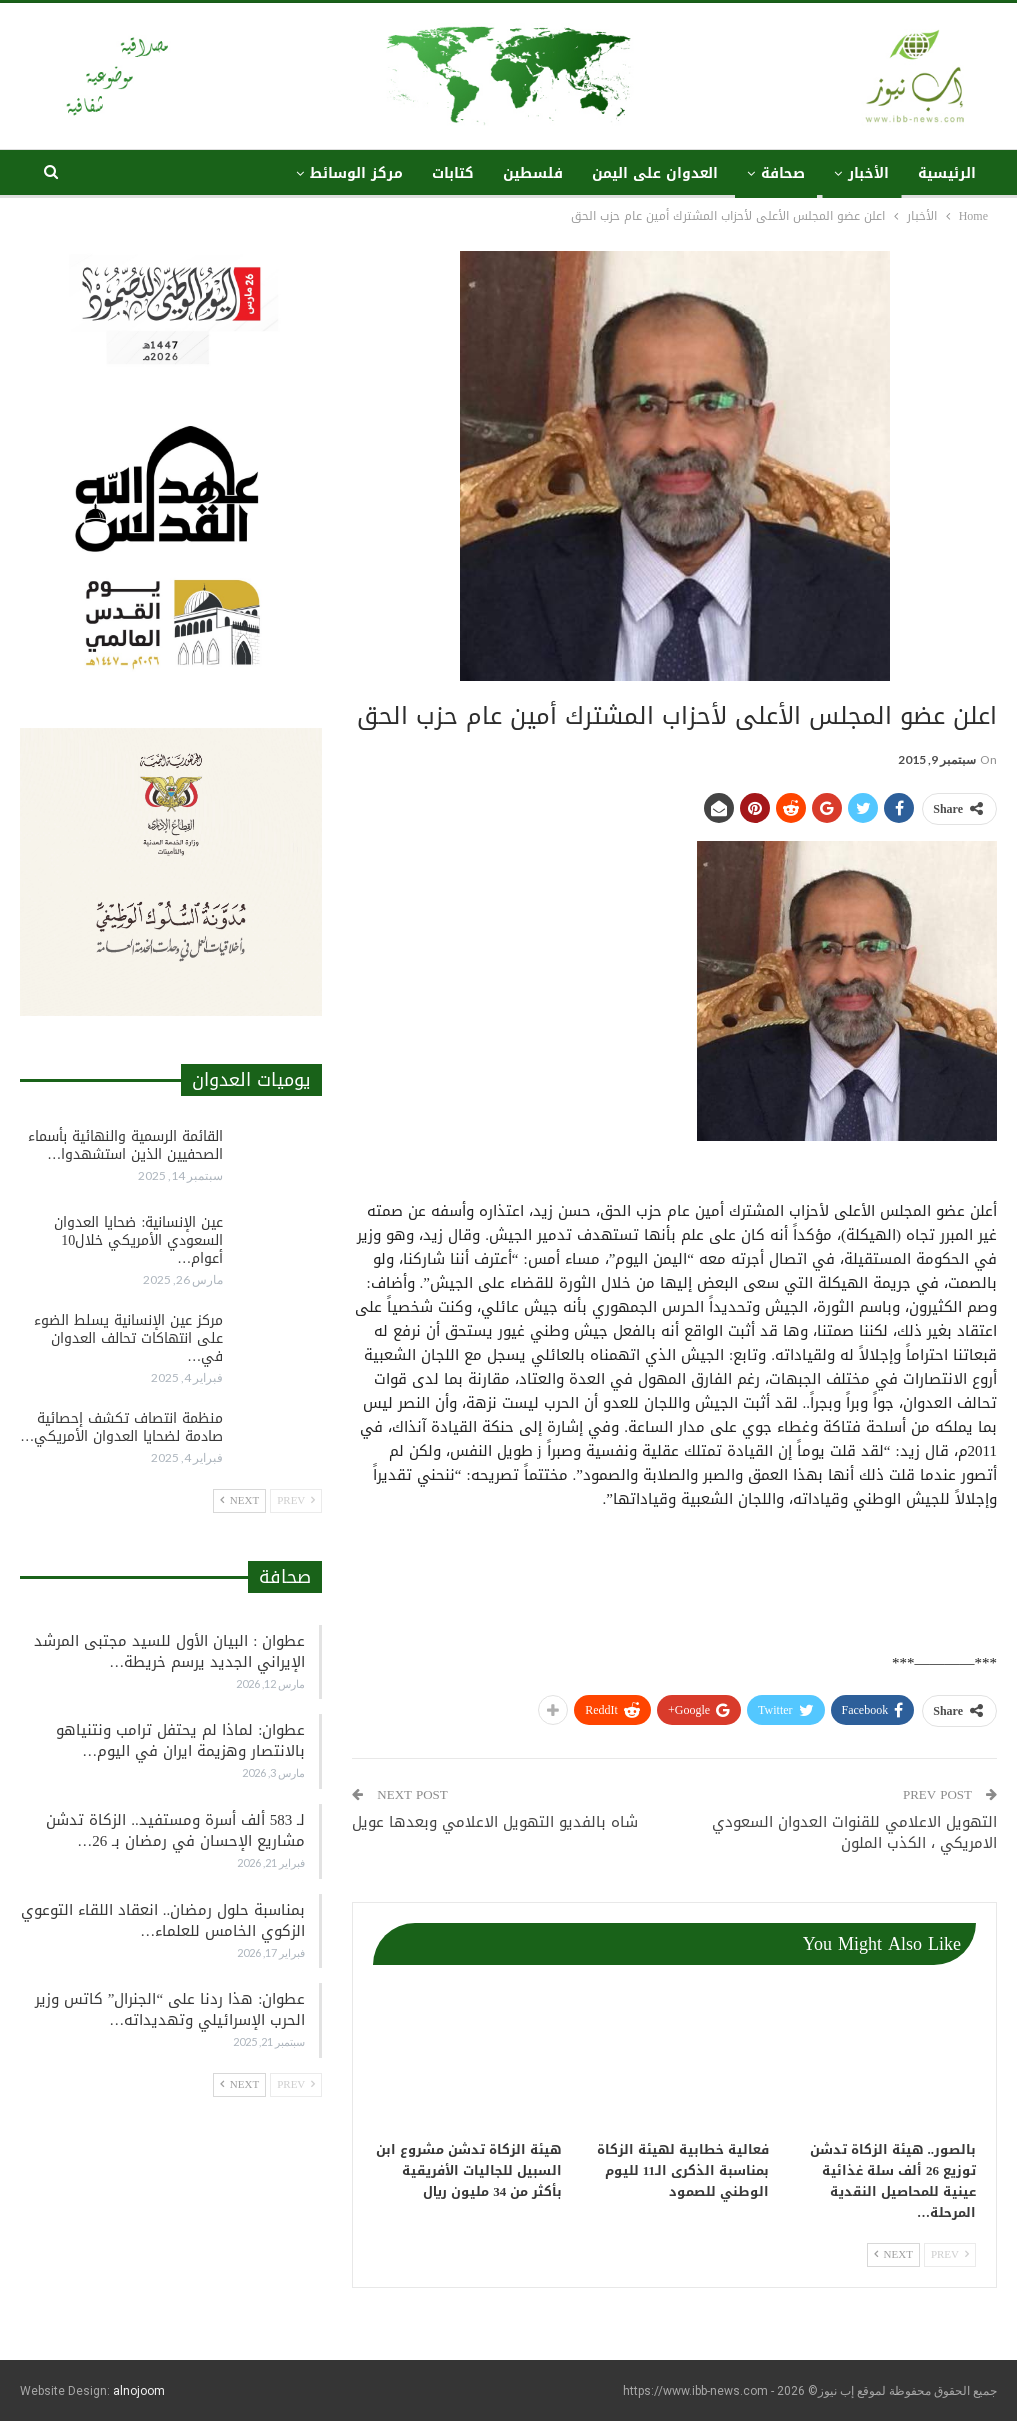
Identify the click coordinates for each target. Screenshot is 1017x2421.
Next (893, 2254)
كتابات (453, 173)
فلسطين (533, 173)
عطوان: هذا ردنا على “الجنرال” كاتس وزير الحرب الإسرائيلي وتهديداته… (170, 2009)
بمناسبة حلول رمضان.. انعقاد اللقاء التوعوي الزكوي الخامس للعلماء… (163, 1920)
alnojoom (139, 2391)
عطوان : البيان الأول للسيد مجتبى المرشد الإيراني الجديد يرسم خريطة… (169, 1651)
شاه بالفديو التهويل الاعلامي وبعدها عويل (495, 1822)
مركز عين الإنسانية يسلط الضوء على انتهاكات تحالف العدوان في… (128, 1338)
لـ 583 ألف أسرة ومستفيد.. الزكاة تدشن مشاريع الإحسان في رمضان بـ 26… (175, 1830)
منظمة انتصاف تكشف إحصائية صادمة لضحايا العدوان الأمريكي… (121, 1427)
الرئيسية (947, 173)
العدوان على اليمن (655, 173)
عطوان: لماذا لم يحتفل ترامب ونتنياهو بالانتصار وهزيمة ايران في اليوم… (180, 1740)
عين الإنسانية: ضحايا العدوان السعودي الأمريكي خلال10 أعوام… (138, 1240)
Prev (950, 2254)
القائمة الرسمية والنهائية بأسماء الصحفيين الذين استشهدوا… (125, 1145)
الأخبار (868, 173)
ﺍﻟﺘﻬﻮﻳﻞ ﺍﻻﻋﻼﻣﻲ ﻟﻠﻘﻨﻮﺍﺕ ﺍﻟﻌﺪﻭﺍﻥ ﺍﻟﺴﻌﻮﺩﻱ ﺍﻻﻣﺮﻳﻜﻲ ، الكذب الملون (854, 1832)
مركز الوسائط (356, 173)
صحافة (783, 173)
